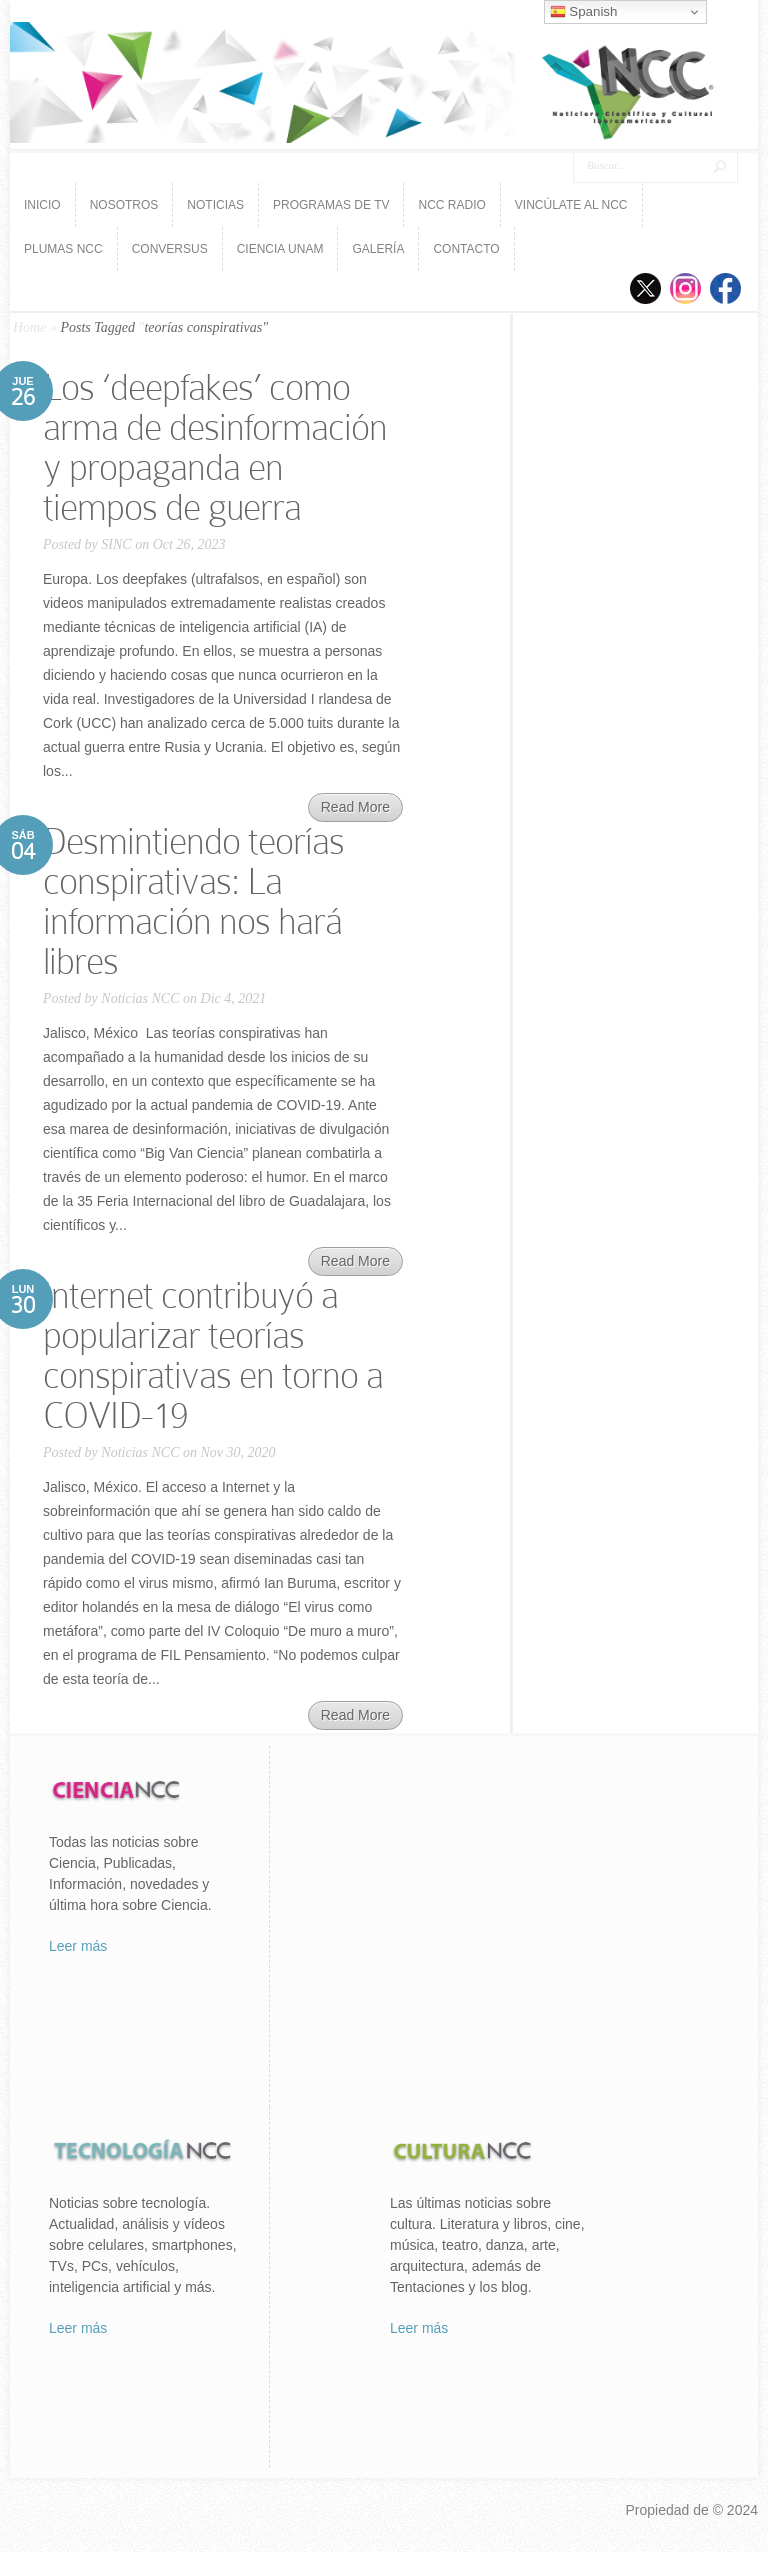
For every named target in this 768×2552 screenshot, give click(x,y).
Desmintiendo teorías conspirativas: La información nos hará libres (193, 901)
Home (29, 327)
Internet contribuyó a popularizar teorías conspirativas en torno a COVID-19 (213, 1355)
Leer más (78, 1946)
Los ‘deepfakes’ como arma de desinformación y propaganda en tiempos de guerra (215, 447)
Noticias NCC (140, 998)
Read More (355, 807)
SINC (116, 544)
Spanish (584, 12)
